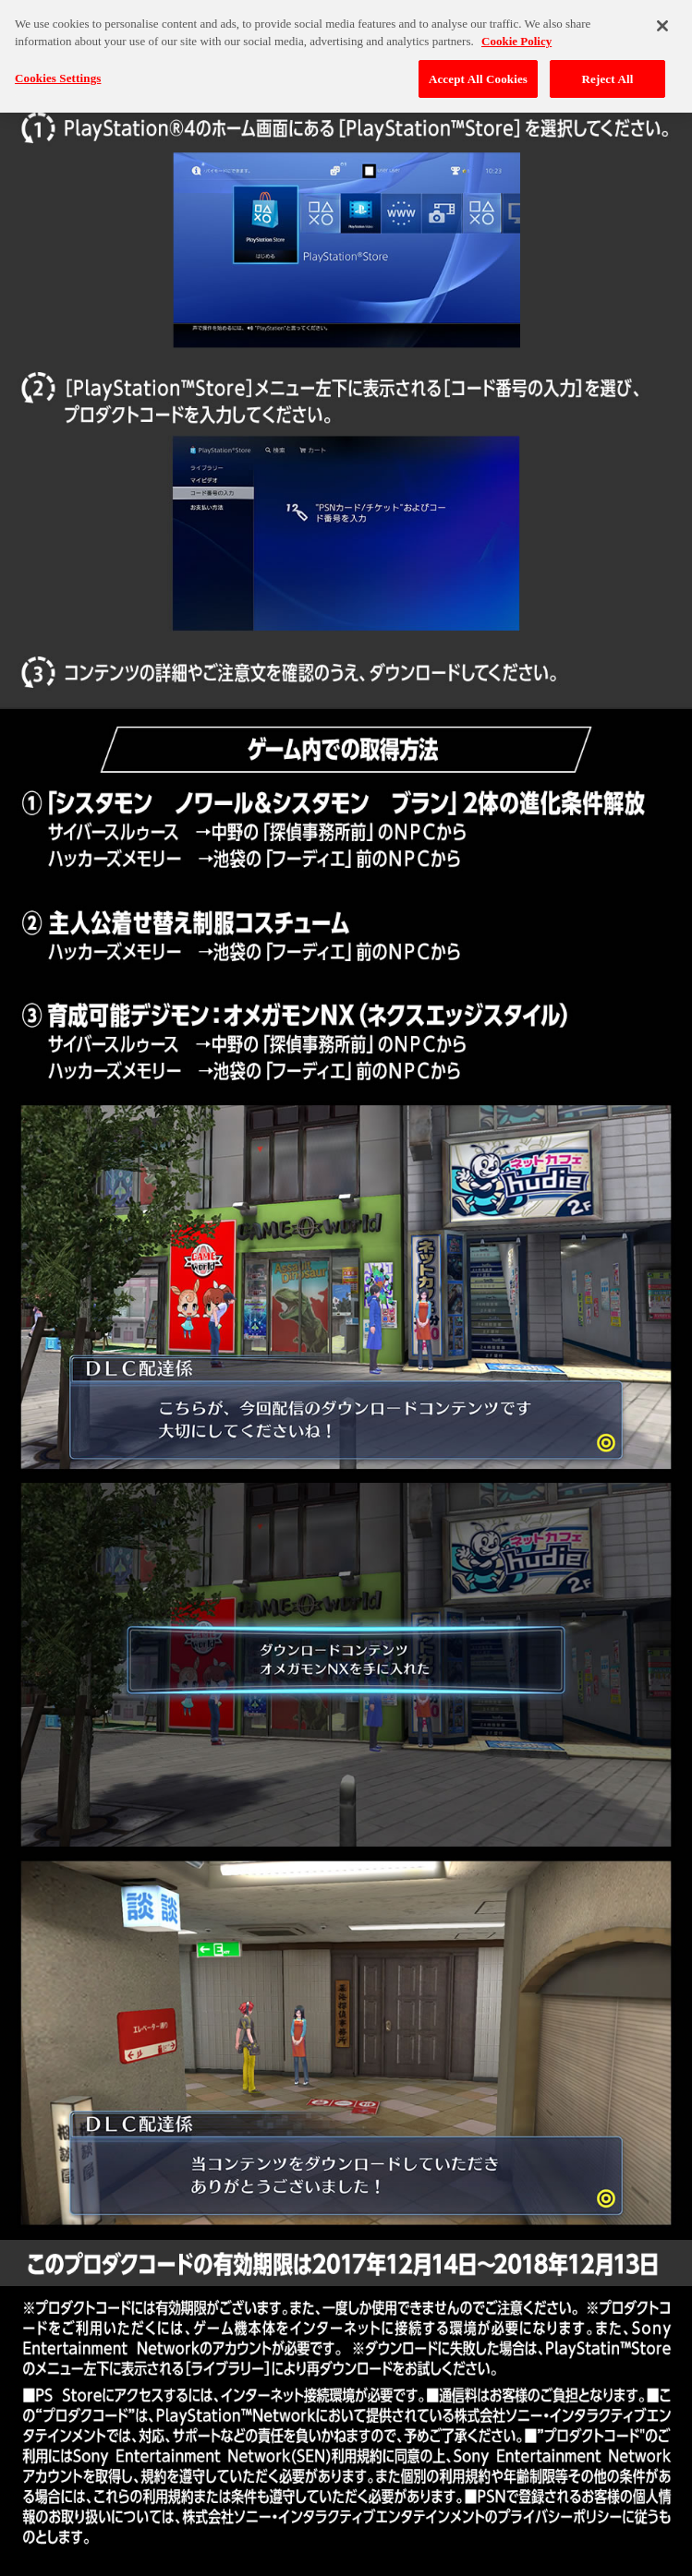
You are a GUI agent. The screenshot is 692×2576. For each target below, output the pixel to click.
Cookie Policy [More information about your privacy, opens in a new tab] (516, 35)
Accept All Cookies (478, 73)
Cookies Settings (58, 72)
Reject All (608, 73)
